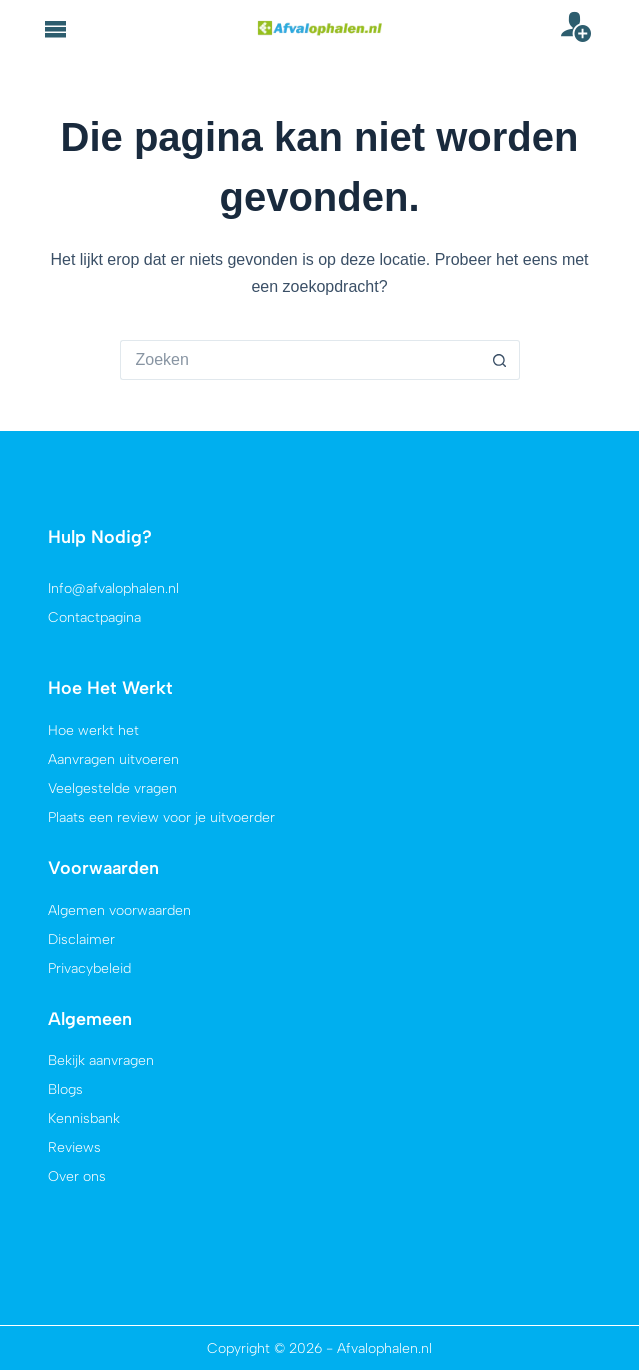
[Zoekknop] (500, 360)
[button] (56, 29)
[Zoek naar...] (300, 360)
